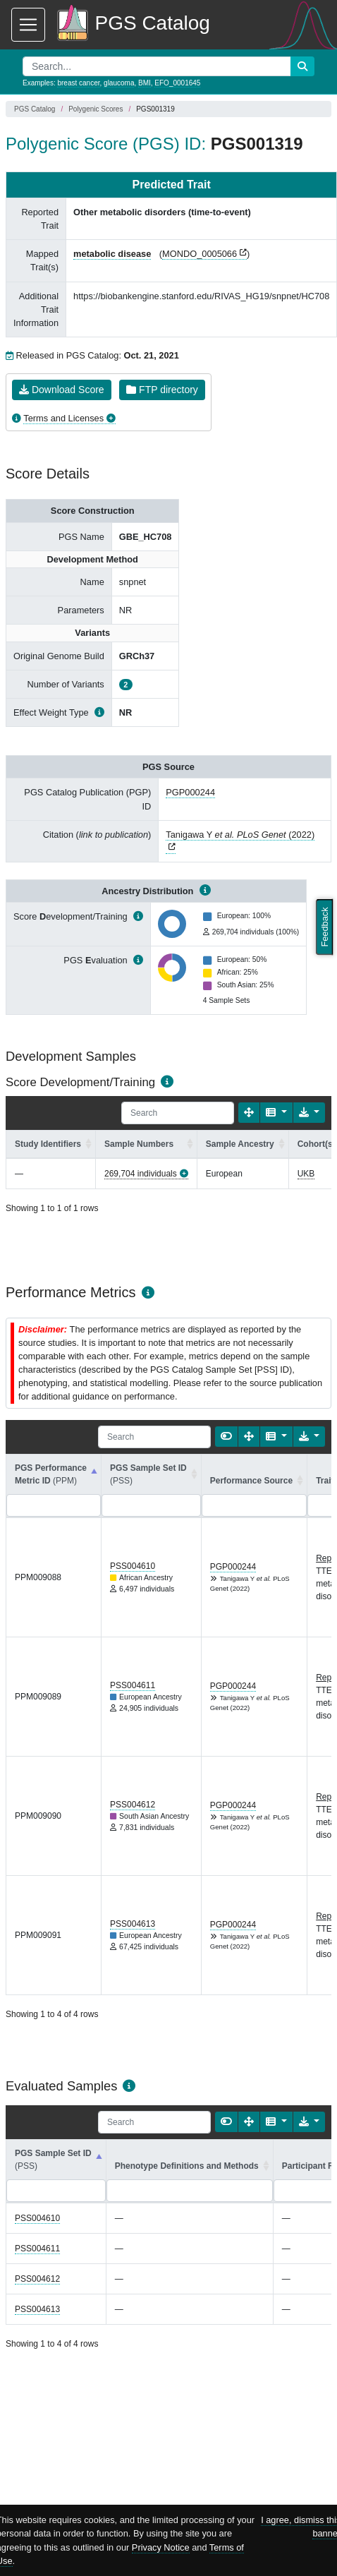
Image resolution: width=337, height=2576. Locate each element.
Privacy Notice (161, 2547)
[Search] (177, 1113)
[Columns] (276, 1113)
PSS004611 (132, 1685)
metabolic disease (112, 253)
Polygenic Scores (95, 109)
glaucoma (119, 83)
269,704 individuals (140, 1174)
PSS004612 (132, 1805)
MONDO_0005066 (199, 253)
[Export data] (309, 1113)
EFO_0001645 (177, 83)
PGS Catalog (34, 109)
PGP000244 (190, 792)
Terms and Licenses (63, 418)
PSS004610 (132, 1566)
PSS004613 (132, 1924)
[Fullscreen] (249, 1113)
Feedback (324, 926)
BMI (144, 83)
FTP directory (162, 389)
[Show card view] (226, 1437)
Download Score (61, 389)
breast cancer (78, 83)
